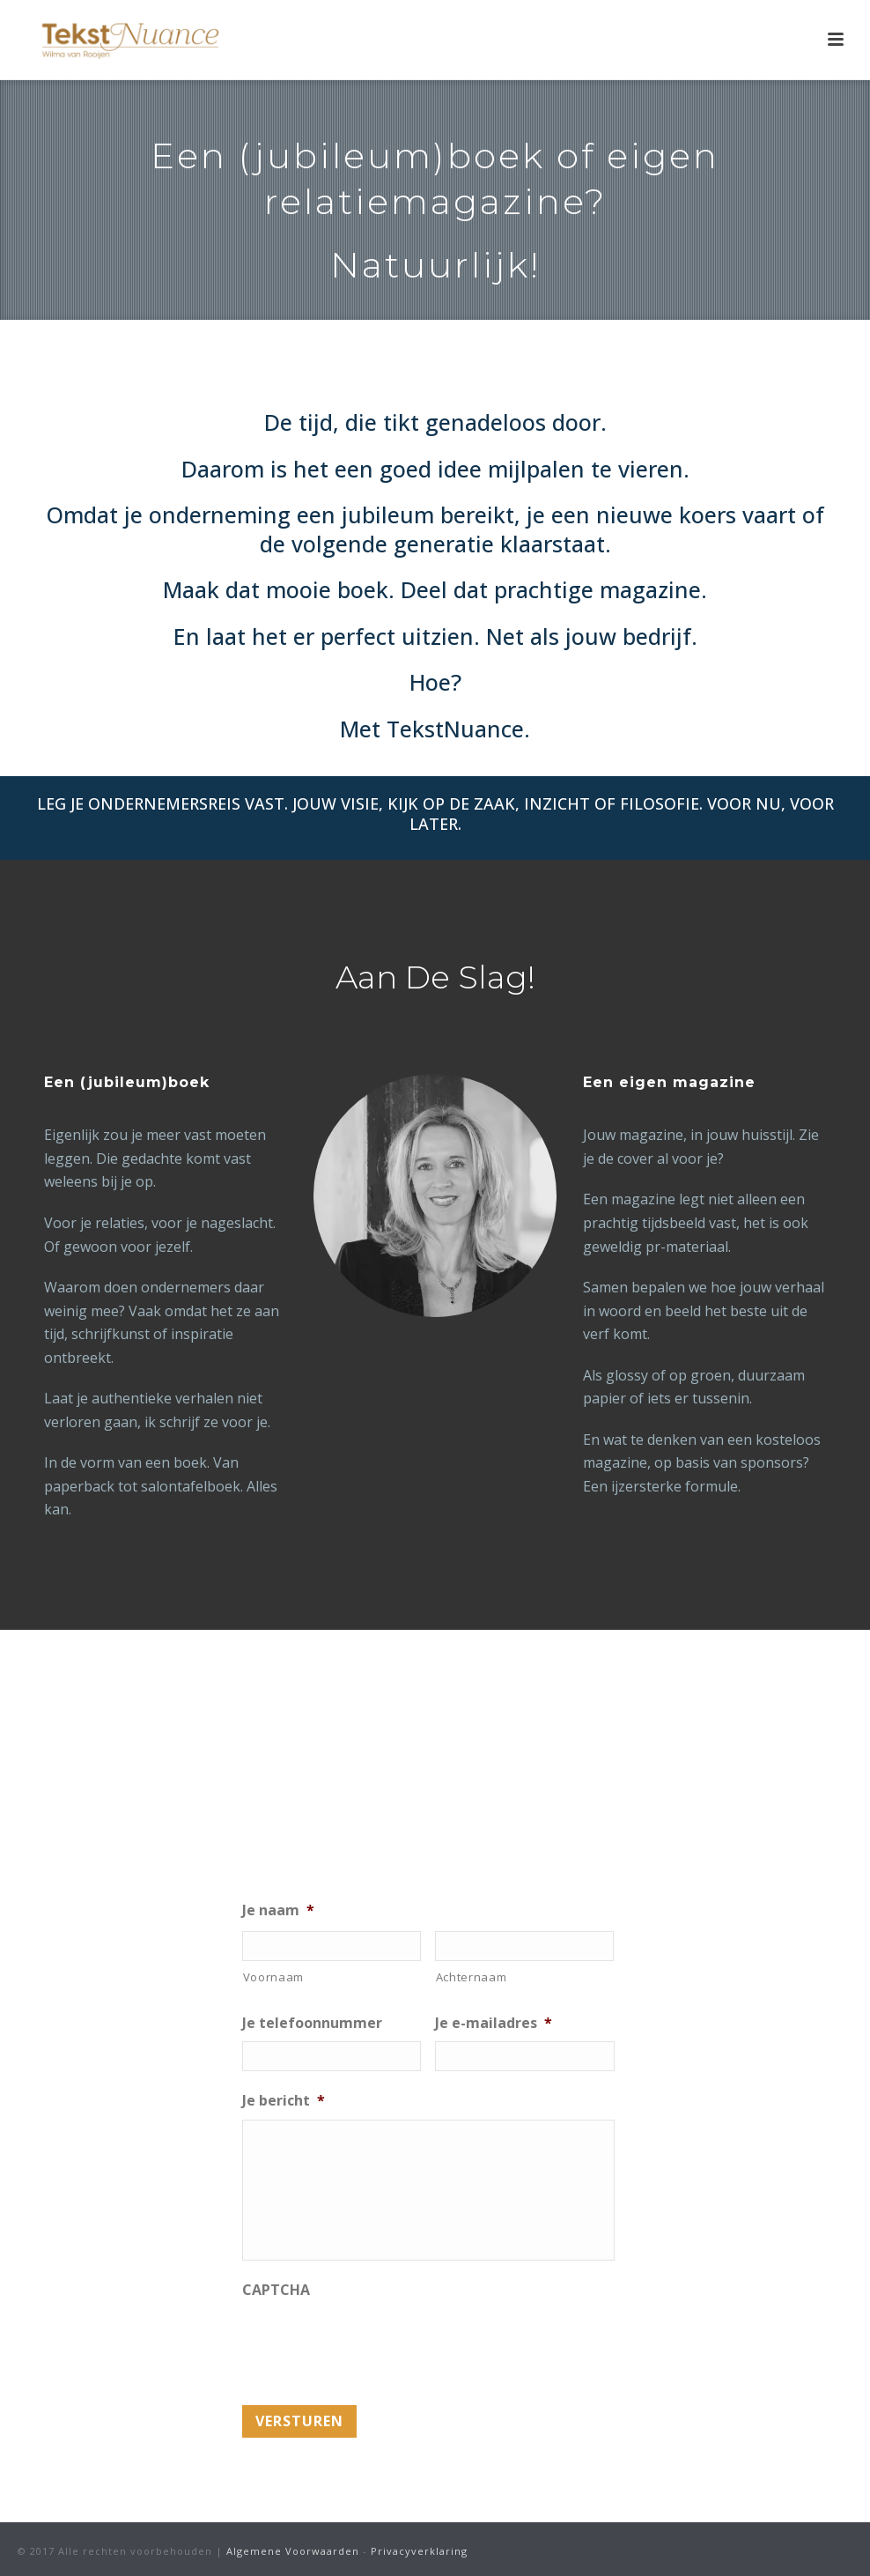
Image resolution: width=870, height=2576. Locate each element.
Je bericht (283, 2100)
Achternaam (471, 1977)
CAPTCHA (276, 2290)
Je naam (278, 1910)
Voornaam (273, 1977)
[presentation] (376, 2342)
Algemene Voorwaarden (292, 2550)
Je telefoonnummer (312, 2023)
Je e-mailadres (493, 2023)
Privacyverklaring (419, 2550)
